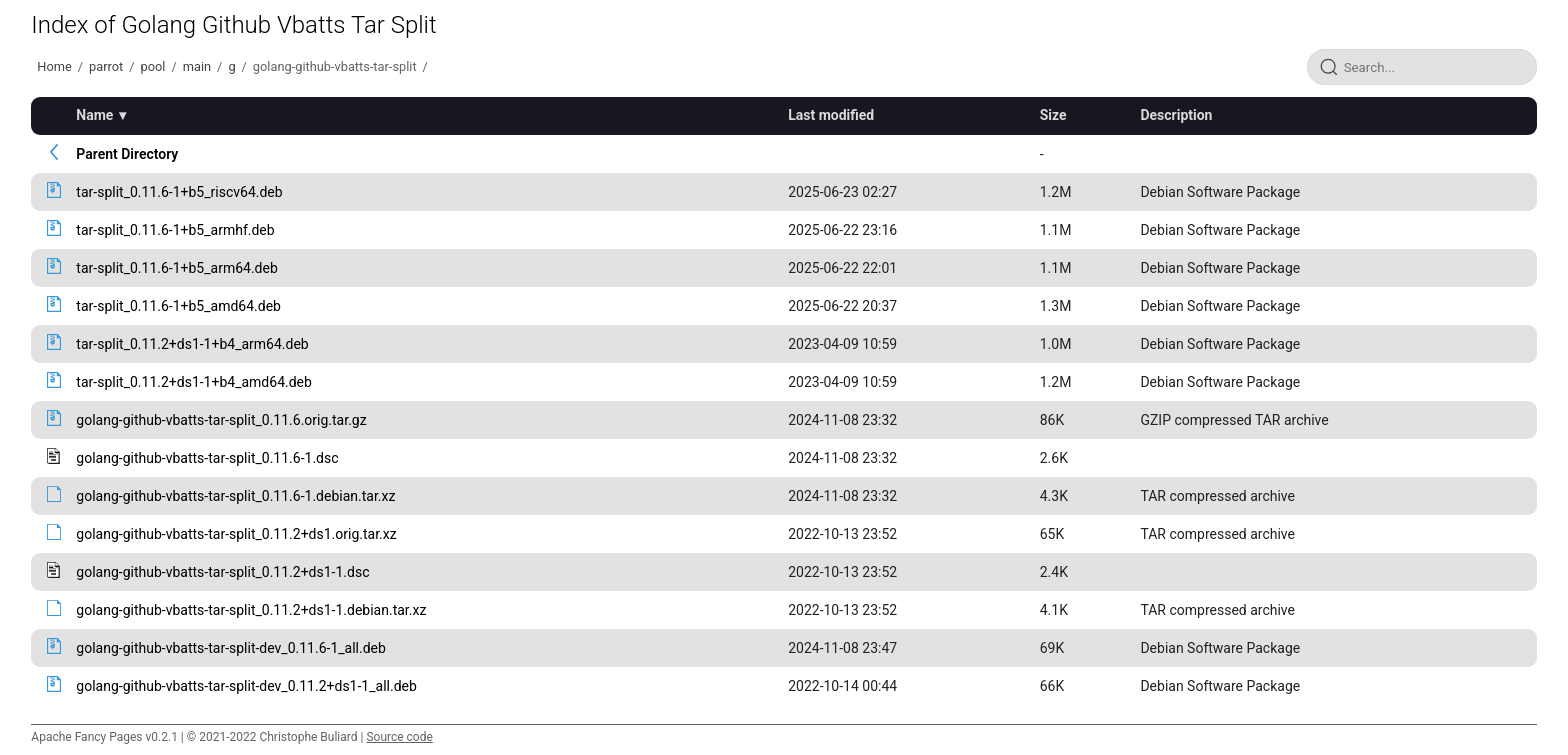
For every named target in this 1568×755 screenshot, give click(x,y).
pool (153, 66)
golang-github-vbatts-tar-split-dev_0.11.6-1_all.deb (231, 648)
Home (54, 66)
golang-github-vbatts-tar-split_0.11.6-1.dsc (207, 458)
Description (1176, 115)
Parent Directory (127, 154)
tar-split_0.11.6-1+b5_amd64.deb (178, 306)
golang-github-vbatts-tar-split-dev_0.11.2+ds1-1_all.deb (246, 686)
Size (1053, 115)
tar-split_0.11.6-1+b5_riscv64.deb (179, 192)
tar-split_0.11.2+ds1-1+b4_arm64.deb (192, 344)
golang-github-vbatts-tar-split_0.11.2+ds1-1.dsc (222, 572)
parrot (106, 66)
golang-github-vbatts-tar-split (335, 66)
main (197, 66)
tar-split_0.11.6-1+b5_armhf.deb (175, 230)
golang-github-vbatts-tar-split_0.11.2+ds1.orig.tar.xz (236, 534)
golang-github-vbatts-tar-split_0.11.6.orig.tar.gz (221, 420)
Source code (399, 737)
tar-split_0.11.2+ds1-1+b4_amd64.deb (194, 382)
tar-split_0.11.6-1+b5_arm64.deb (176, 268)
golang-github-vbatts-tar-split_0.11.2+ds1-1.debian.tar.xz (251, 610)
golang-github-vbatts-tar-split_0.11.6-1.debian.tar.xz (235, 496)
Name (94, 115)
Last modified (831, 115)
